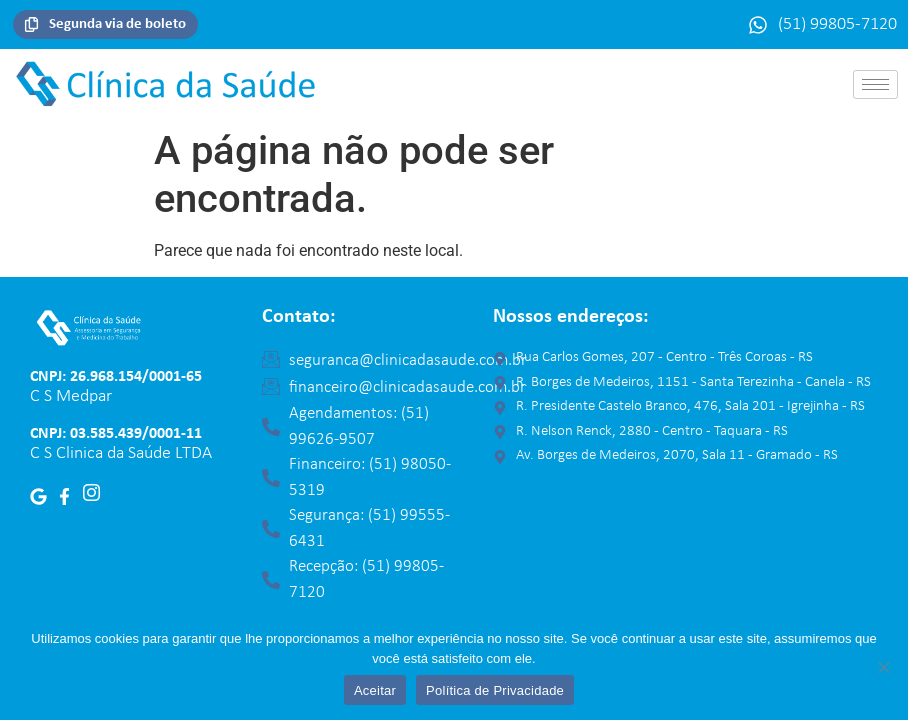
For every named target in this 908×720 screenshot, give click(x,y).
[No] (883, 667)
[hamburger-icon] (875, 84)
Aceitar (375, 690)
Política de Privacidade (495, 690)
